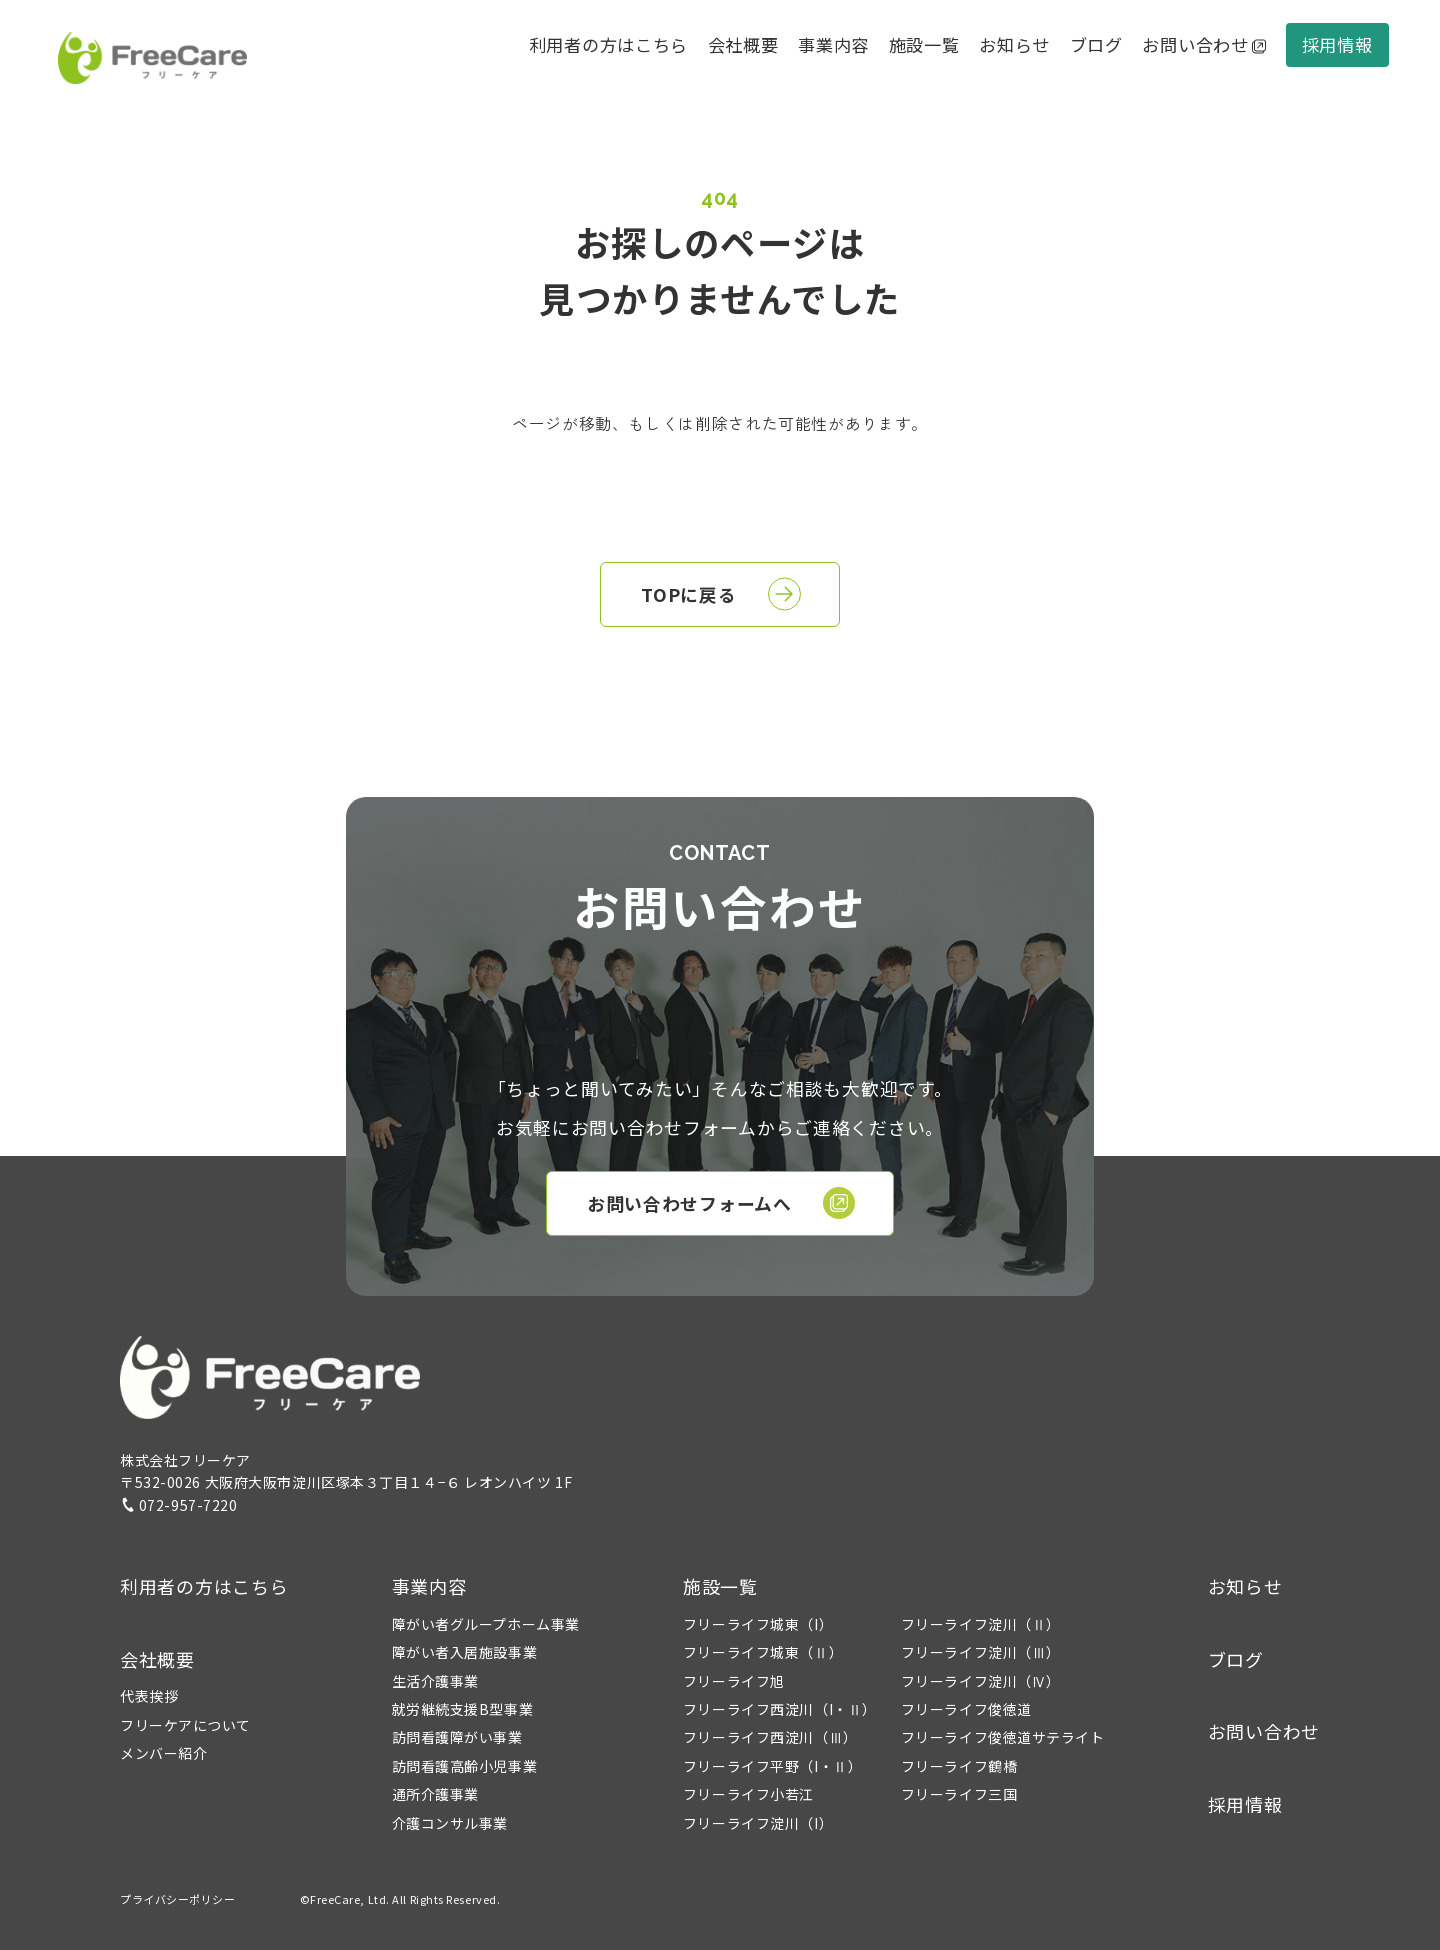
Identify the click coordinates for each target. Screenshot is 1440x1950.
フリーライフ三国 (959, 1794)
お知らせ (1014, 44)
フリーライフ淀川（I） (758, 1823)
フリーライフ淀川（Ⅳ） (981, 1681)
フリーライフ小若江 (748, 1794)
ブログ (1096, 44)
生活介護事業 (435, 1681)
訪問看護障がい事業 (457, 1737)
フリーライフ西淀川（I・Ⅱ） (780, 1709)
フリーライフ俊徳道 (966, 1709)
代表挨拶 (149, 1696)
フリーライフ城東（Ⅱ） (763, 1652)
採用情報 (1337, 44)
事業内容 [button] (429, 1586)
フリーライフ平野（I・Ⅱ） (772, 1766)
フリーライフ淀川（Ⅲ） (981, 1652)
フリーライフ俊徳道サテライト (1003, 1737)
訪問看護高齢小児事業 (465, 1766)
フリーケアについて (185, 1725)
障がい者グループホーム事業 (486, 1624)
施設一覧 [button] (720, 1586)
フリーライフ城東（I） (758, 1624)
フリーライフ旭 (734, 1681)
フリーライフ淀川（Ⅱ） (981, 1624)
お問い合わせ (1204, 44)
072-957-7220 (179, 1505)
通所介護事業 (435, 1794)
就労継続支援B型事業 (463, 1709)
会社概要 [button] (743, 44)
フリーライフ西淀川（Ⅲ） (770, 1737)
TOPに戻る (721, 594)
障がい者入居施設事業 (465, 1652)
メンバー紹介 (163, 1753)
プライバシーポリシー (178, 1899)
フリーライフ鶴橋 (959, 1766)
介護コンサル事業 (450, 1823)
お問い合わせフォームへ (721, 1203)
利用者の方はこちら (608, 44)
